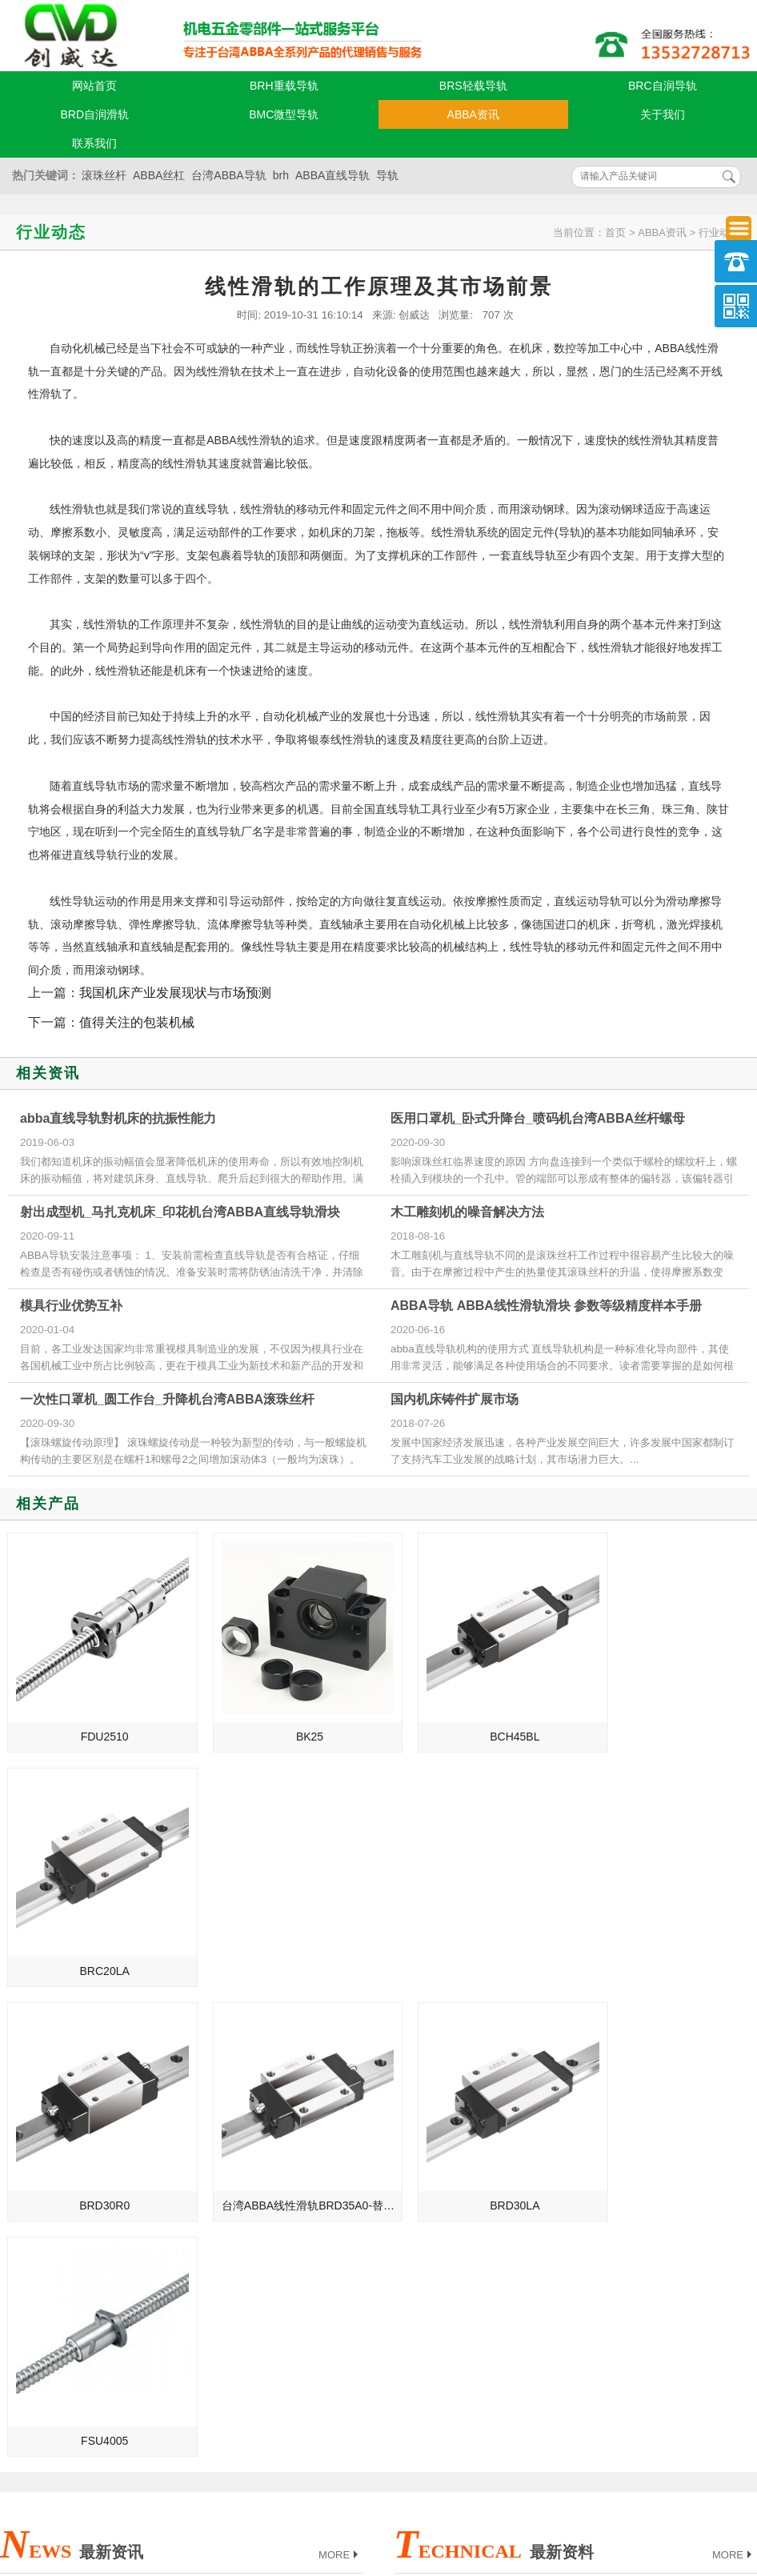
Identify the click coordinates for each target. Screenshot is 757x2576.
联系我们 (94, 143)
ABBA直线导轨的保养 (461, 2167)
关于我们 (662, 114)
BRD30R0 (96, 1939)
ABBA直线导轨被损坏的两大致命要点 (500, 2144)
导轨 (387, 175)
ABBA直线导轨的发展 (67, 2122)
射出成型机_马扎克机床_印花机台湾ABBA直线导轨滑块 (180, 1212)
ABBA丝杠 (159, 175)
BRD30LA (475, 1939)
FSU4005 (664, 1939)
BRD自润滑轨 (94, 114)
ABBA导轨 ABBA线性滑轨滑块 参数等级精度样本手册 (546, 1305)
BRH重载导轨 (284, 85)
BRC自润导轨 (662, 85)
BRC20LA (664, 1720)
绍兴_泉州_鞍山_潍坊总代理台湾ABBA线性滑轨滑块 (131, 2189)
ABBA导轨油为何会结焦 (466, 2099)
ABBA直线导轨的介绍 (67, 2099)
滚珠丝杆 (104, 175)
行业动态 (719, 232)
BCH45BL (475, 1720)
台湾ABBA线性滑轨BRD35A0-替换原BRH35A (288, 1939)
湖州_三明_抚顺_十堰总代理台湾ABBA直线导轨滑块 (131, 2234)
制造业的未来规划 (57, 2144)
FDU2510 (97, 1720)
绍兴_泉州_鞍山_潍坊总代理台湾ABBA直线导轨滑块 (131, 2211)
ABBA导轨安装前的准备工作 (477, 2189)
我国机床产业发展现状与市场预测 (175, 993)
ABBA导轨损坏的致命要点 (472, 2122)
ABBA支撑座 (438, 2211)
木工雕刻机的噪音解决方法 (467, 1212)
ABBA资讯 (473, 114)
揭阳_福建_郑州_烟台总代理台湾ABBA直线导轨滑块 (131, 2256)
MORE (340, 2053)
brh (281, 175)
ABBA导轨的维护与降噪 (466, 2234)
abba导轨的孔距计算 (458, 2256)
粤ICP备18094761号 (530, 2480)
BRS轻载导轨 (473, 85)
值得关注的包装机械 (136, 1022)
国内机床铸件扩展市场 (455, 1399)
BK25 (285, 1720)
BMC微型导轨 (283, 114)
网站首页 (94, 85)
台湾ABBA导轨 (228, 175)
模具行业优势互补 (71, 1305)
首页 (615, 232)
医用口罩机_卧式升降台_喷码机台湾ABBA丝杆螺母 (538, 1118)
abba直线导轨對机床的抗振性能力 (118, 1118)
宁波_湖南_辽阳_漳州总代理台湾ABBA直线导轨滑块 (131, 2167)
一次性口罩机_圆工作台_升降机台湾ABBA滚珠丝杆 (167, 1399)
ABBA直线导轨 (332, 175)
